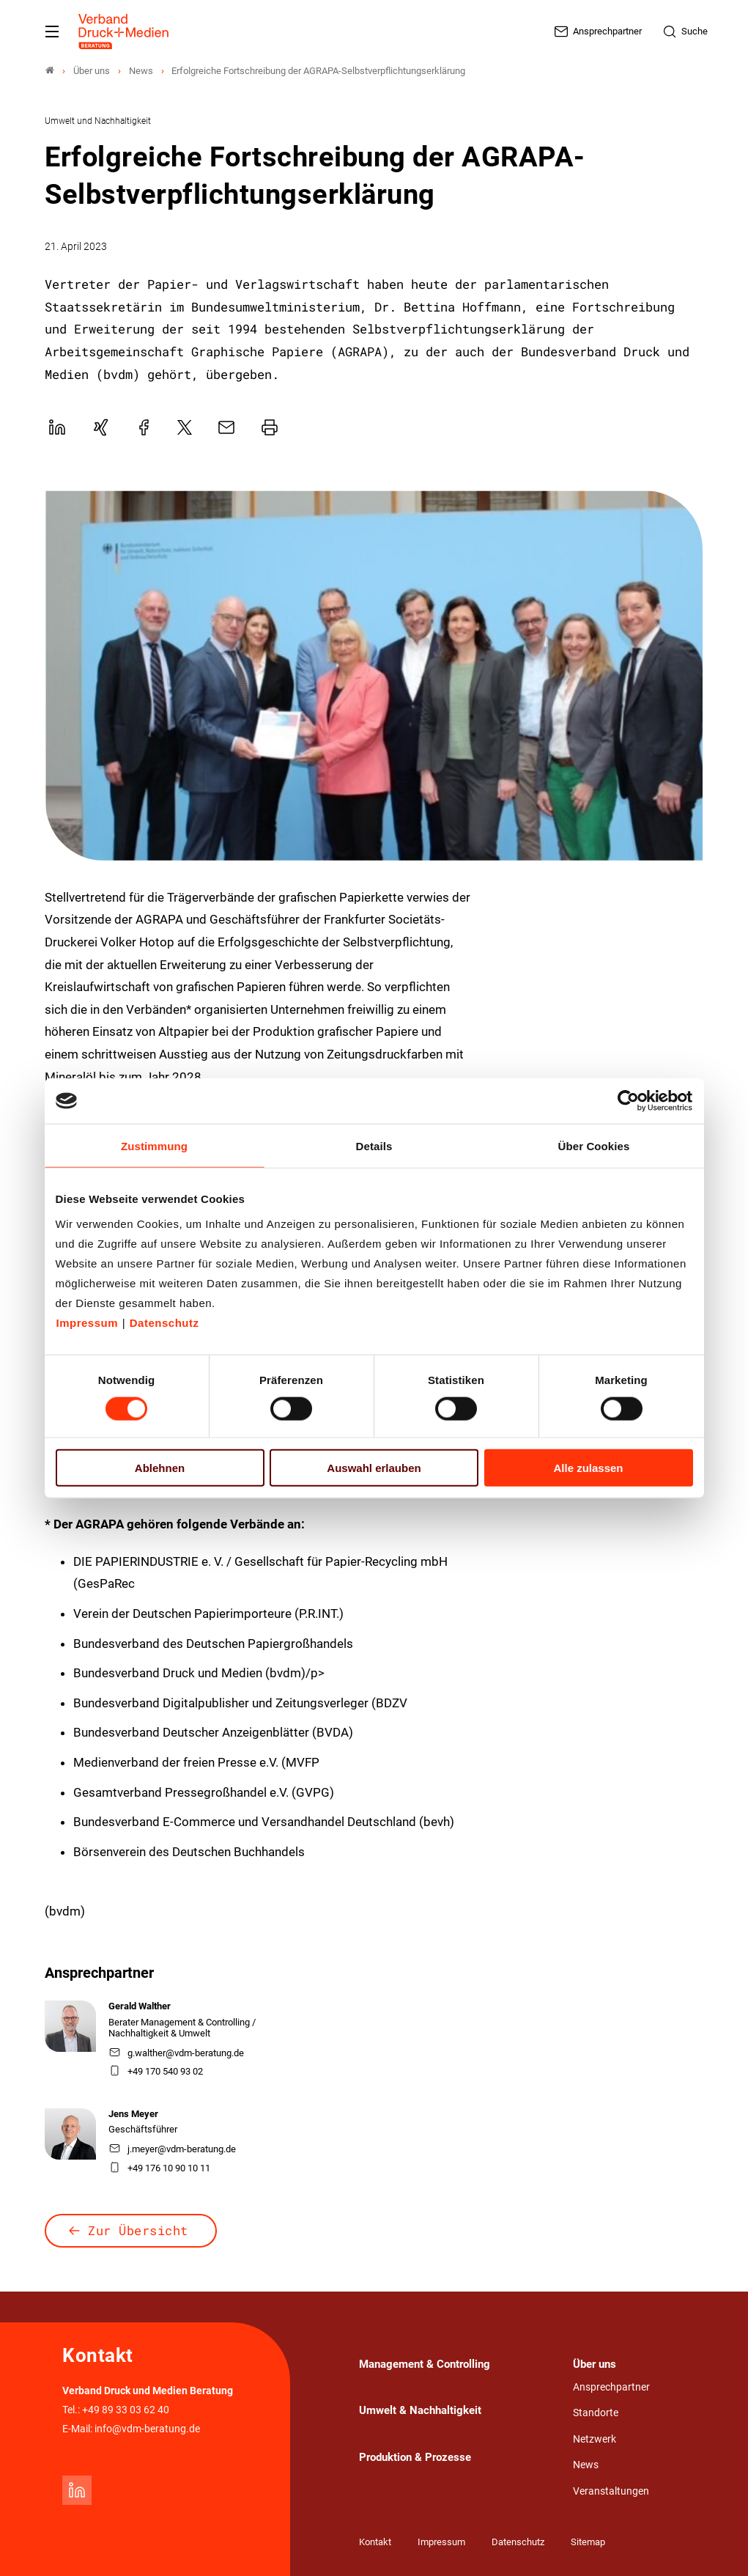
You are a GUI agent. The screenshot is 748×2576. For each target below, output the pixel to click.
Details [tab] (374, 1146)
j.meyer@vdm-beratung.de (172, 2149)
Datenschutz (164, 1322)
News (586, 2465)
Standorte (595, 2413)
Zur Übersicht (138, 2230)
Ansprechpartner (611, 2387)
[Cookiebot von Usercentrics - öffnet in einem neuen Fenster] (629, 1101)
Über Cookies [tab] (594, 1146)
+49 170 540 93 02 (156, 2071)
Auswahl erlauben (374, 1467)
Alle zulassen (588, 1467)
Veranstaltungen (611, 2491)
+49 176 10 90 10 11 (159, 2168)
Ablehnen (160, 1467)
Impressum (87, 1322)
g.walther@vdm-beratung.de (176, 2053)
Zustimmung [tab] (154, 1146)
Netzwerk (594, 2439)
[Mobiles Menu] (52, 32)
